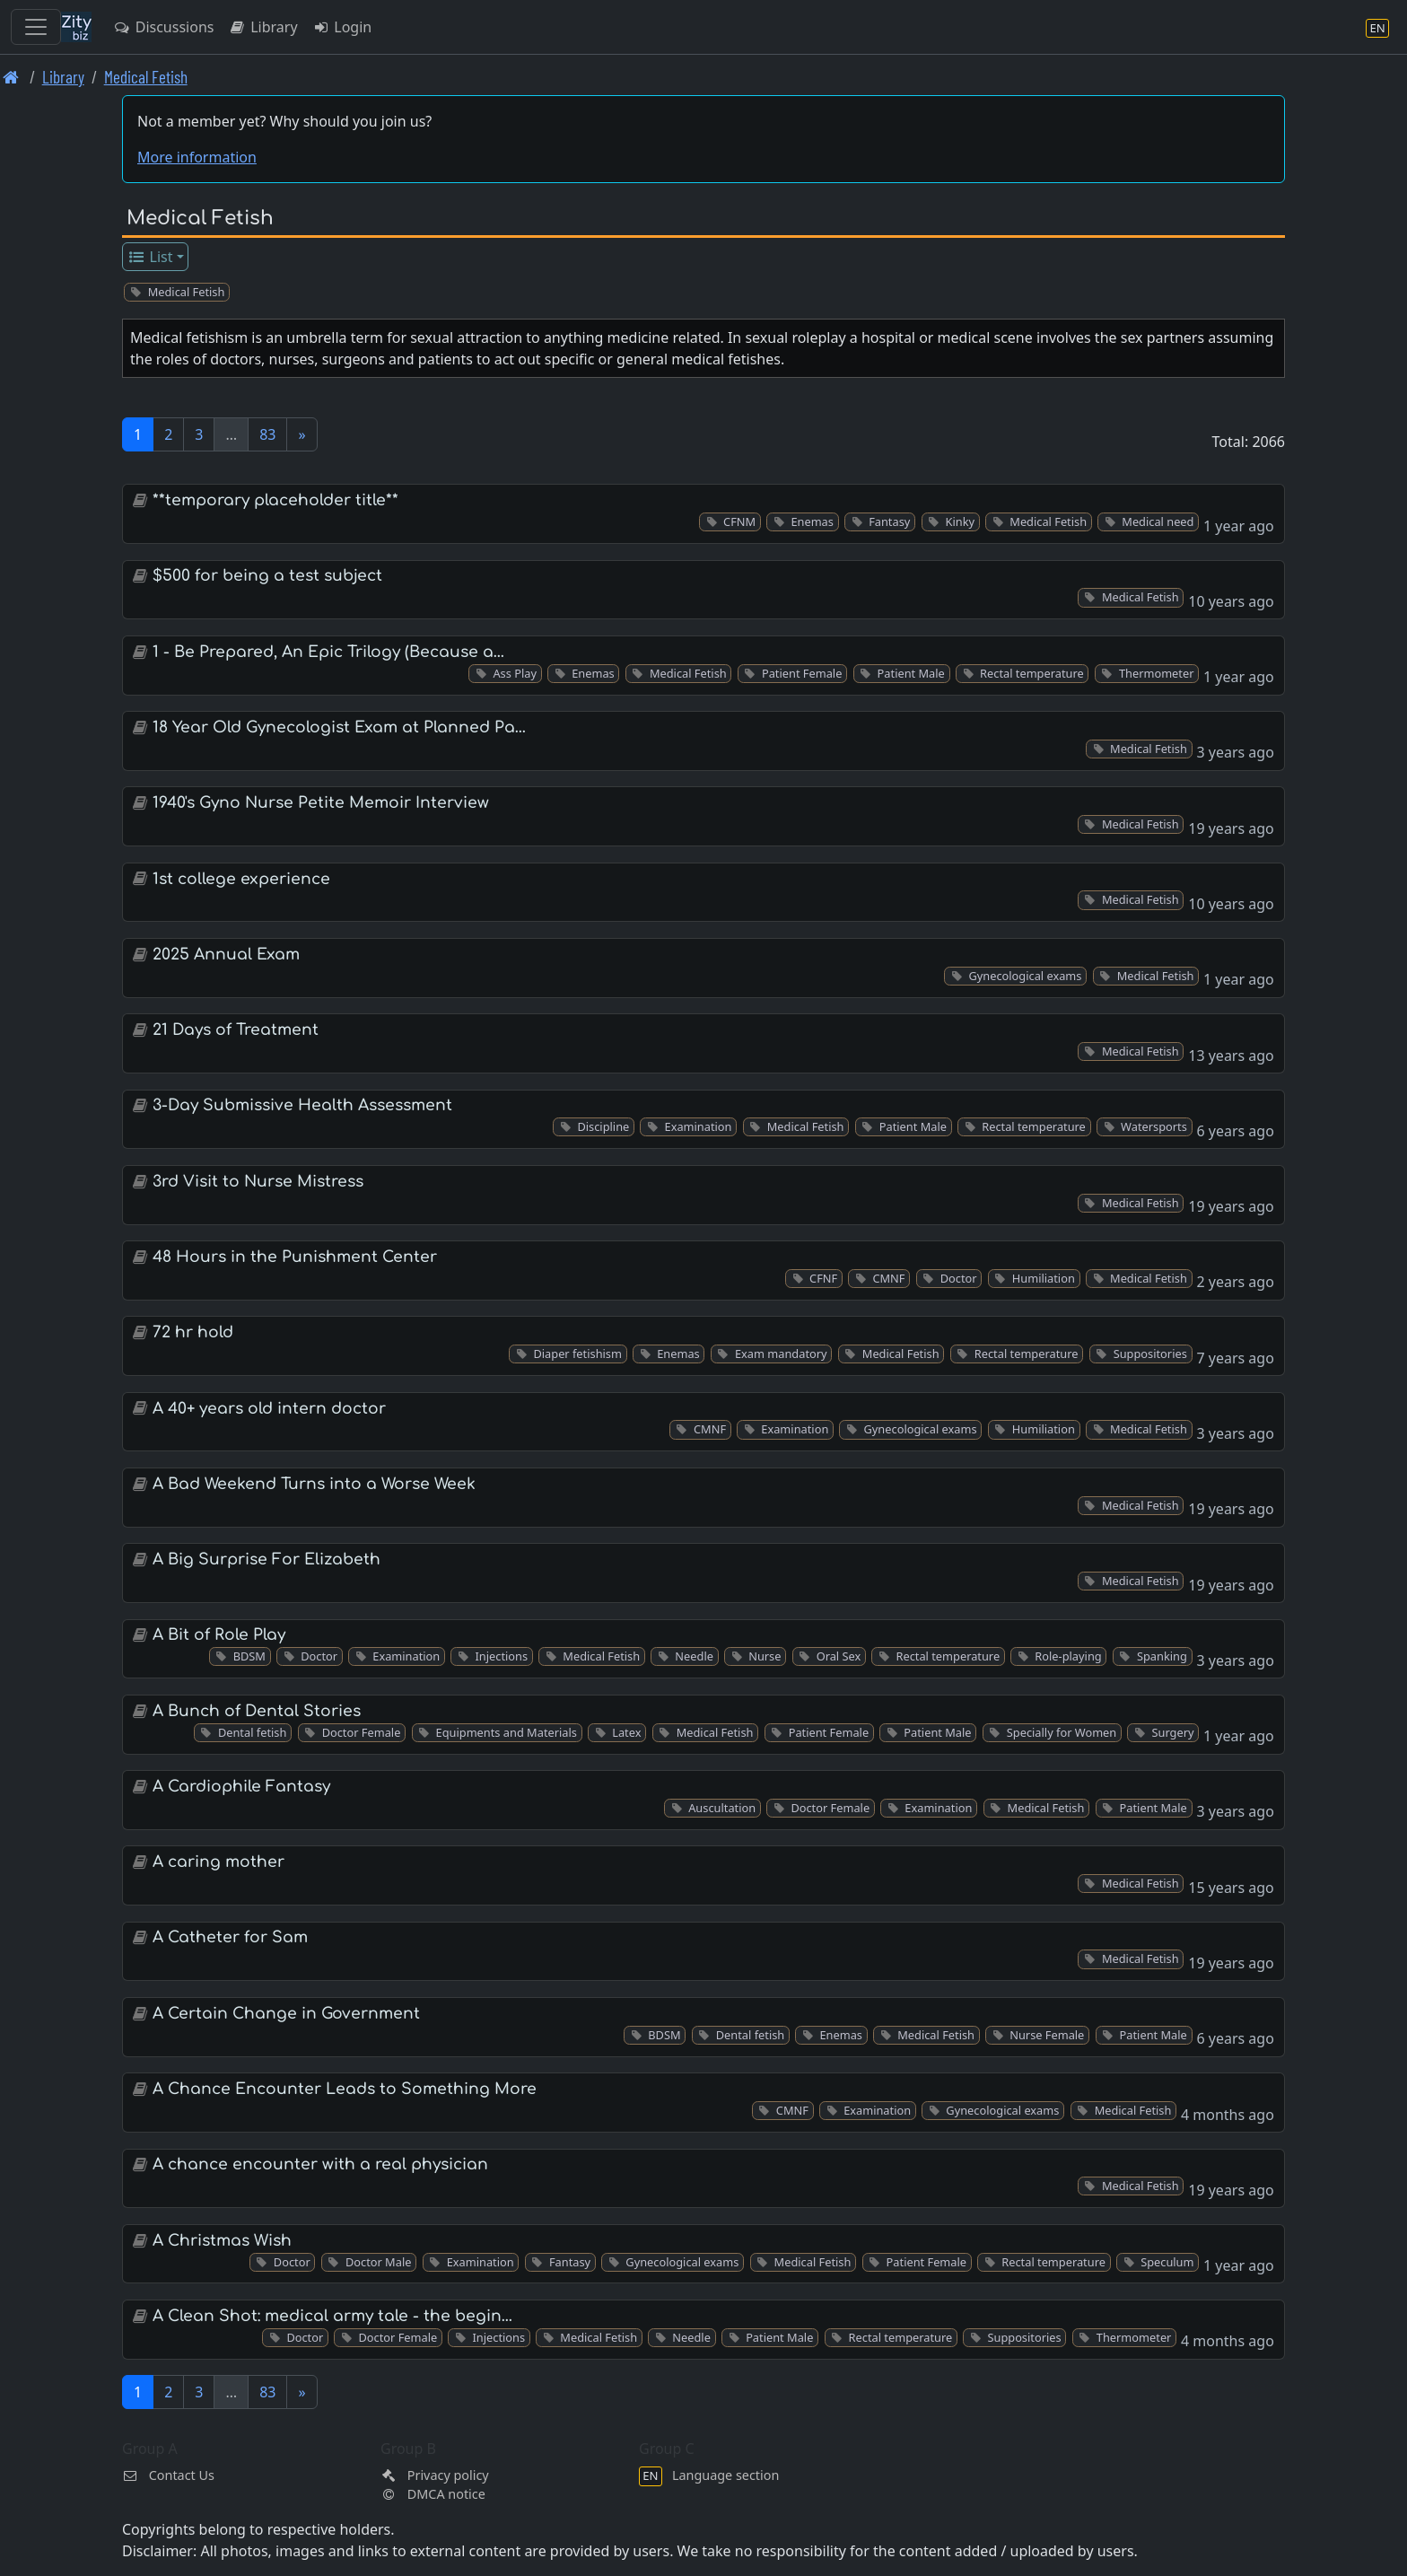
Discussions (163, 27)
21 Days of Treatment (236, 1029)
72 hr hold (193, 1332)
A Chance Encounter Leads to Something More (345, 2089)
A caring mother (218, 1862)
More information (197, 157)
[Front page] (11, 76)
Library (262, 27)
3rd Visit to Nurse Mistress (258, 1181)
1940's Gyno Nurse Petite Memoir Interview (321, 802)
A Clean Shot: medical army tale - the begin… (332, 2316)
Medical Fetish (146, 76)
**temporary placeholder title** (275, 500)
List (150, 257)
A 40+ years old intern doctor (269, 1408)
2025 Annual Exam (226, 954)
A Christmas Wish (222, 2240)
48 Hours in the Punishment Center (295, 1257)
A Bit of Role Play (219, 1634)
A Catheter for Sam (230, 1937)
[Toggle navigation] (36, 27)
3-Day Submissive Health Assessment (302, 1105)
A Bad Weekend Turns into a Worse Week (314, 1484)
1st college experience (241, 879)
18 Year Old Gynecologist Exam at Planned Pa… (339, 727)
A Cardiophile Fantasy (241, 1786)
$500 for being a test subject (267, 575)
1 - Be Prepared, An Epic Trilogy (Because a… (328, 652)
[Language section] (1377, 27)
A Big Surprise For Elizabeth (266, 1559)
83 (267, 434)
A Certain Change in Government (286, 2013)
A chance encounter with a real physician (320, 2164)
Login (342, 27)
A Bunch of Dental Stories (257, 1711)
